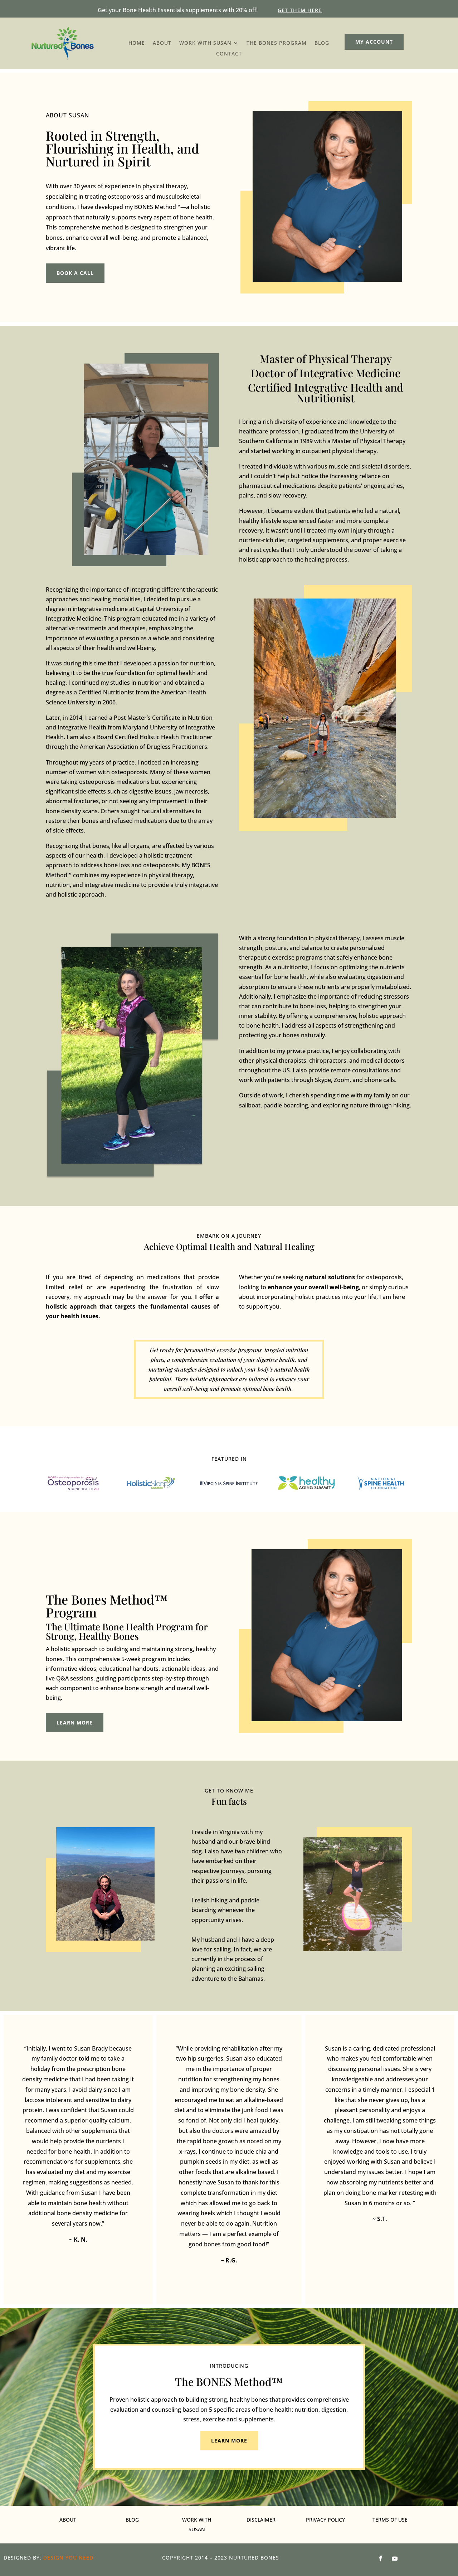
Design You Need (68, 2557)
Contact (229, 54)
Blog (322, 43)
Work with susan (205, 43)
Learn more (75, 1722)
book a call (75, 273)
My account (374, 41)
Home (136, 43)
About (162, 43)
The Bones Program (277, 43)
